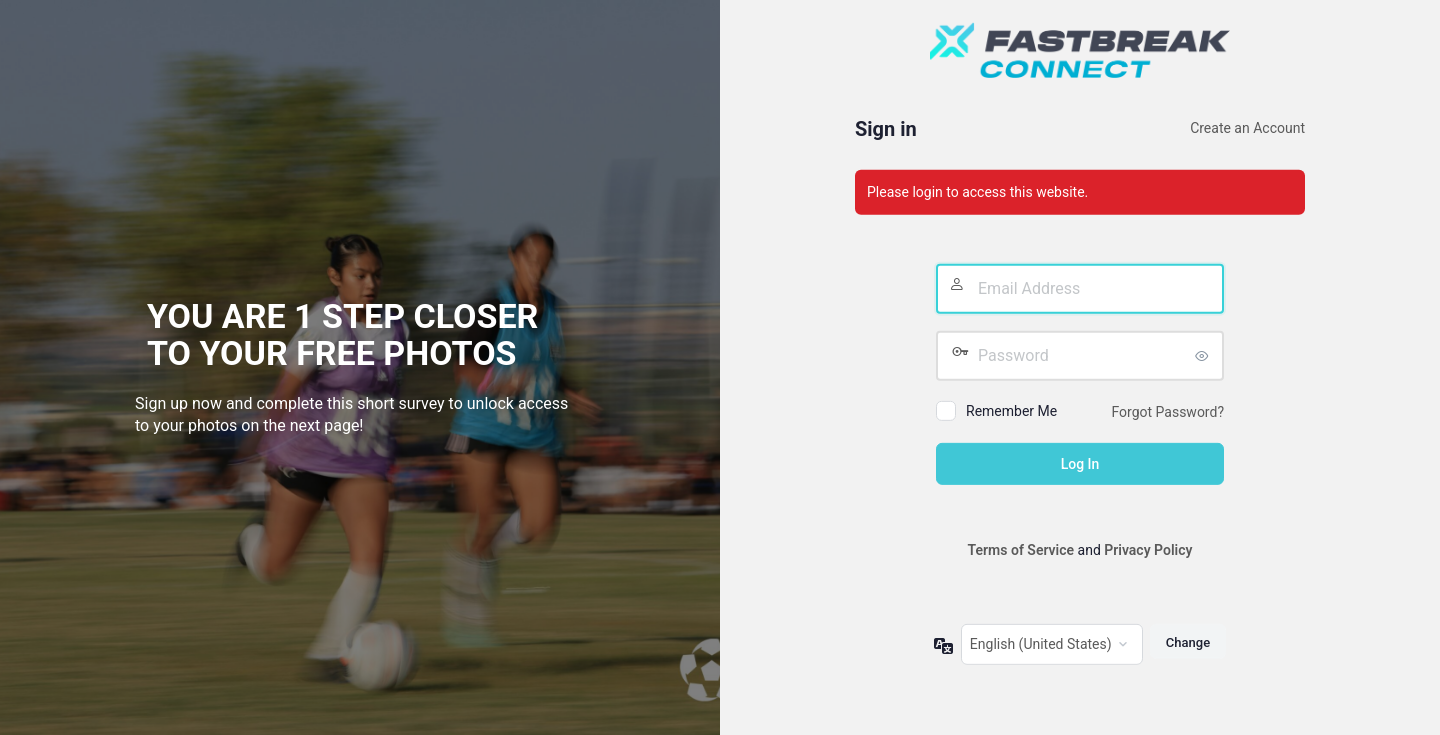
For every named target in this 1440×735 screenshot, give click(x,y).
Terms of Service (1021, 550)
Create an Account (1247, 128)
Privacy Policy (1148, 550)
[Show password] (1204, 356)
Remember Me (1011, 411)
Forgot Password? (1167, 412)
